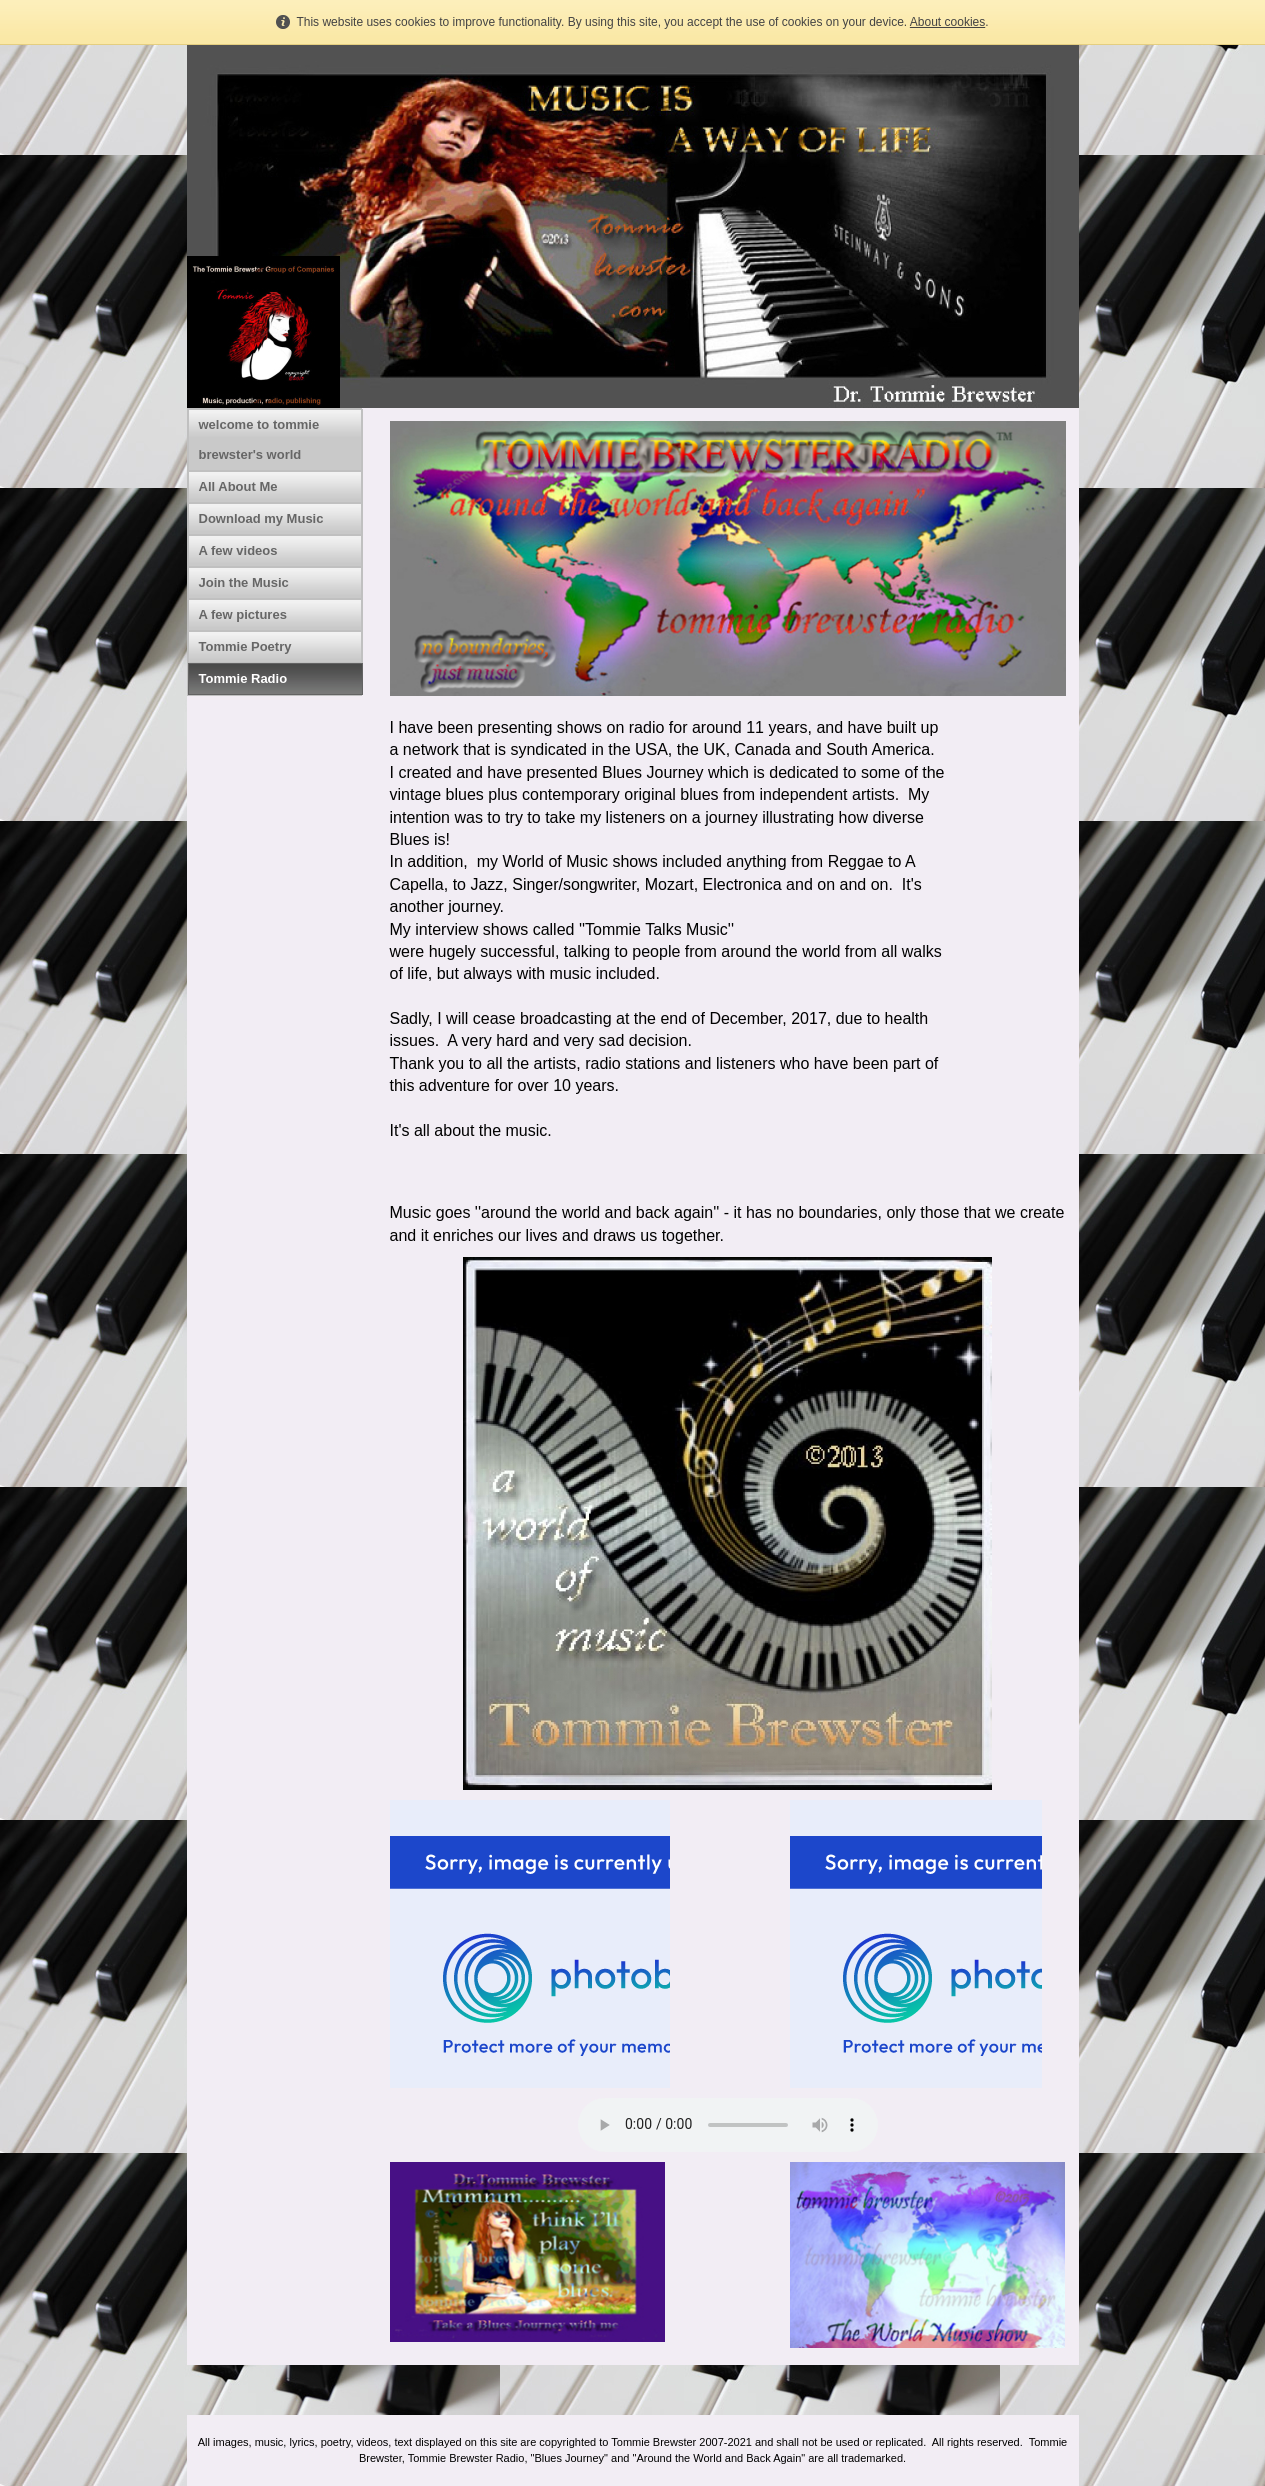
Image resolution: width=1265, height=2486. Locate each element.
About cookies (947, 22)
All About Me (238, 486)
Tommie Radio (243, 678)
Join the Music (244, 582)
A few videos (238, 550)
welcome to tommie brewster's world (259, 439)
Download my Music (261, 518)
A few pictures (243, 614)
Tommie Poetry (245, 646)
